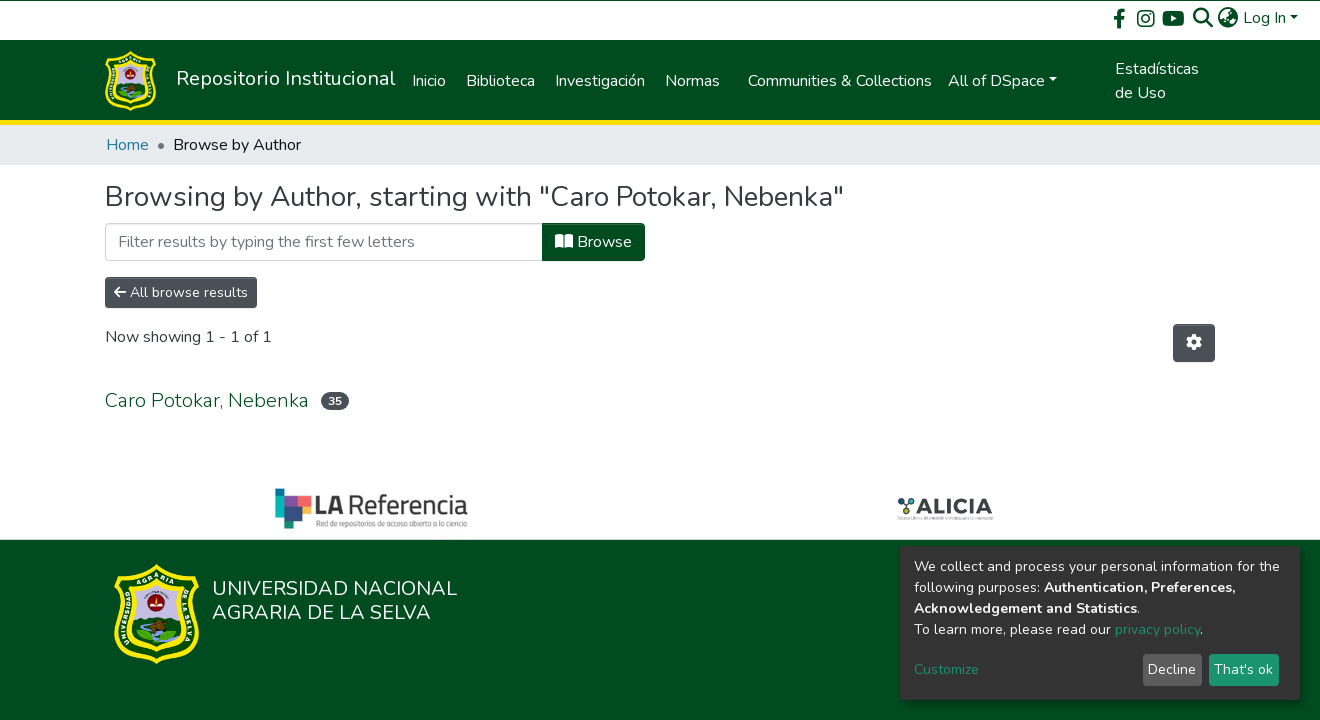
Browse (593, 242)
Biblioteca (500, 81)
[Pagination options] (1194, 343)
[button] (1228, 18)
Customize (946, 669)
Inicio (429, 81)
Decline (1172, 669)
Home (127, 145)
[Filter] (324, 242)
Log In (1264, 18)
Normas (692, 81)
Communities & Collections (840, 81)
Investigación (600, 81)
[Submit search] (1203, 18)
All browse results (181, 292)
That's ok (1243, 669)
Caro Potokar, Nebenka (207, 400)
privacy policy (1157, 629)
